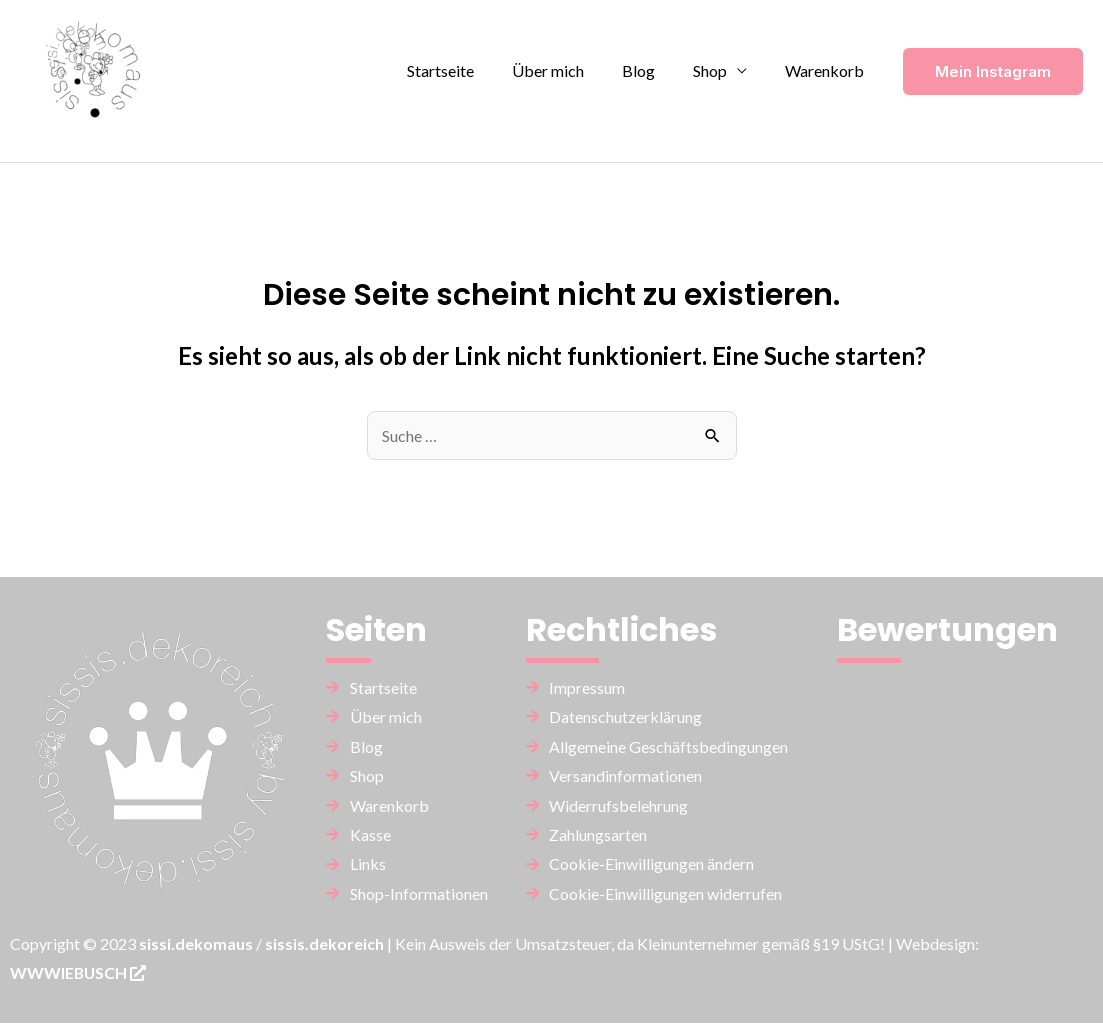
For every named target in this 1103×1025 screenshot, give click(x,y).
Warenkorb (827, 70)
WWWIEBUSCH (79, 974)
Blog (653, 70)
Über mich (569, 70)
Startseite (467, 70)
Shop (719, 70)
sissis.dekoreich (324, 944)
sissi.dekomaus (196, 944)
